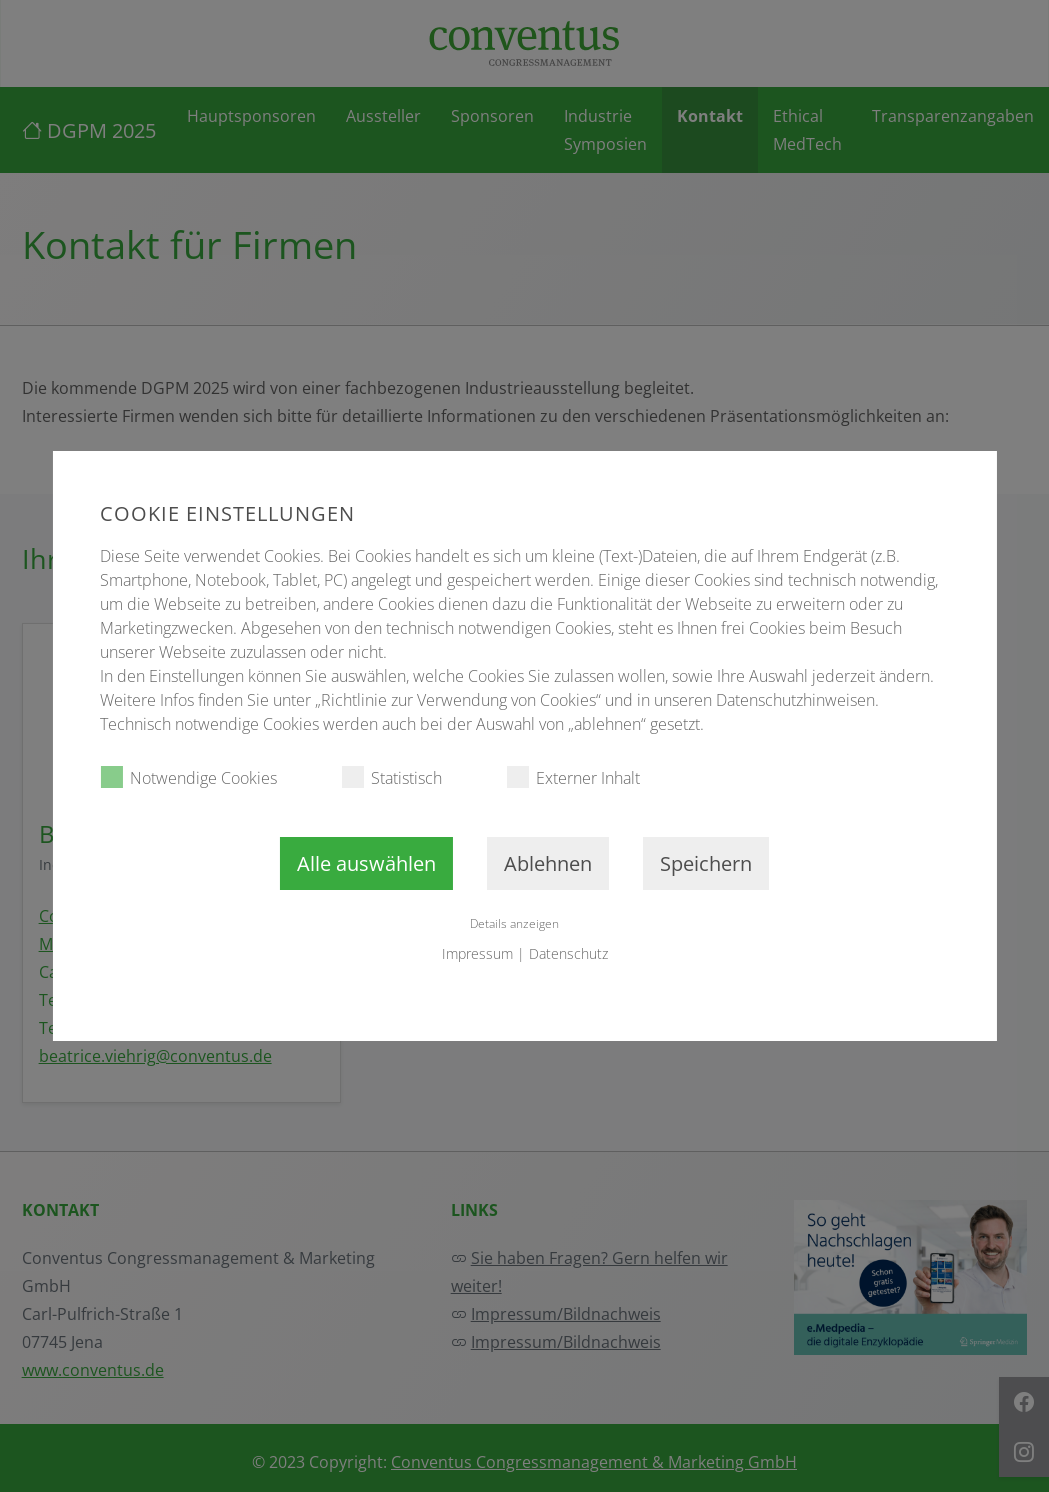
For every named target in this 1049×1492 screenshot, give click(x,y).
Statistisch (391, 777)
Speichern (706, 863)
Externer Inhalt (573, 777)
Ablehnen (548, 863)
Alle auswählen (366, 863)
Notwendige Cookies (188, 777)
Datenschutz (568, 953)
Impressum (477, 953)
